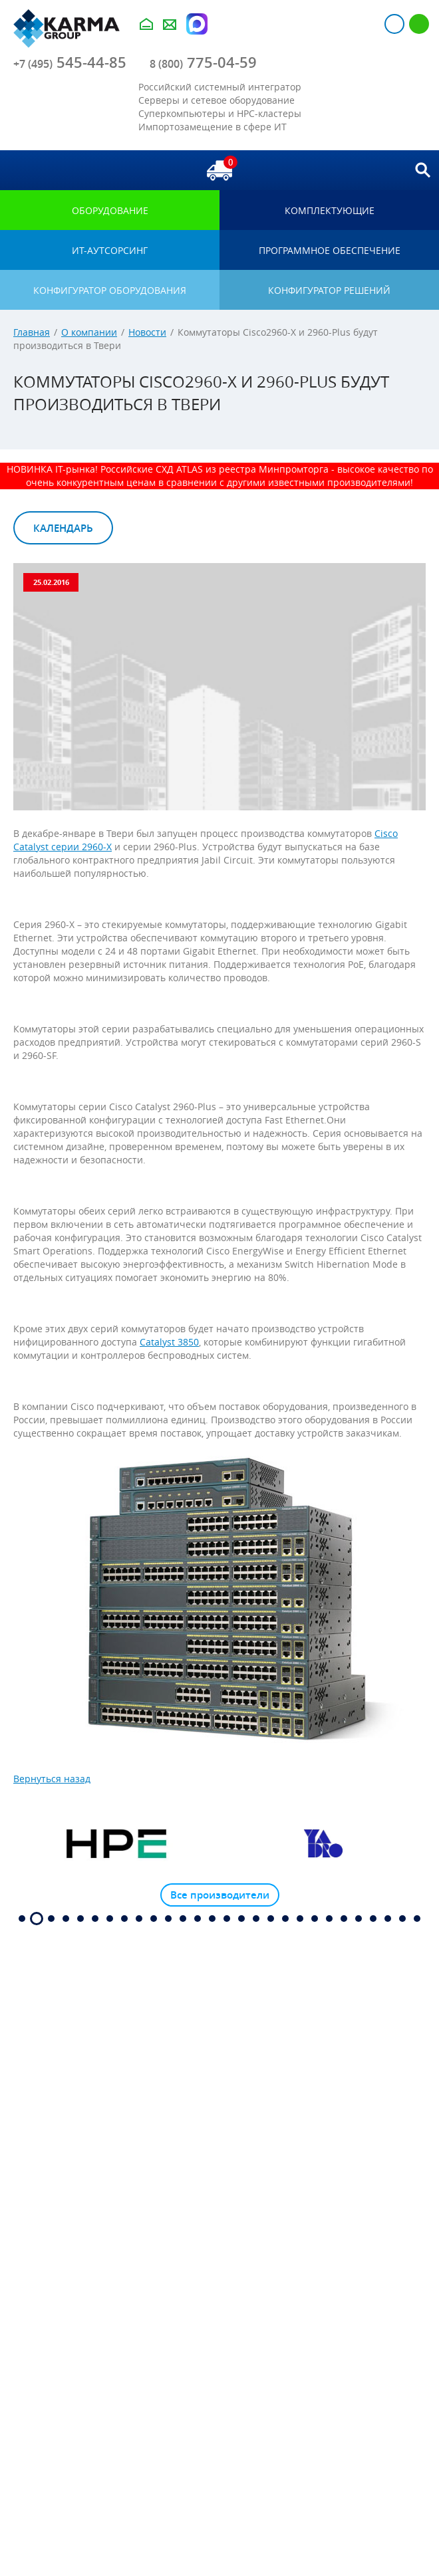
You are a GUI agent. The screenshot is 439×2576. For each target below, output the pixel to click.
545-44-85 (69, 62)
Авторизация (394, 24)
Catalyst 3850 (169, 1342)
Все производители (219, 1895)
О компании (89, 332)
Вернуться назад (51, 1778)
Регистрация (419, 24)
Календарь (63, 528)
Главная (31, 332)
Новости (147, 332)
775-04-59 (203, 62)
